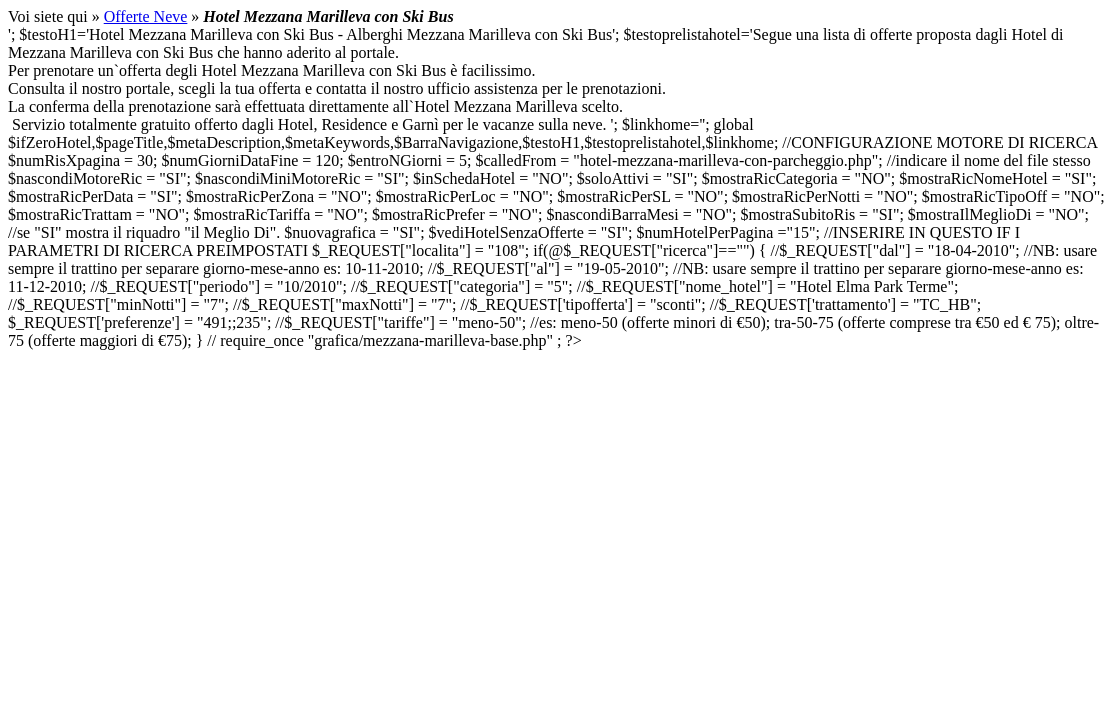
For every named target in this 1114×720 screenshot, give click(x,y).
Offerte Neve (146, 16)
